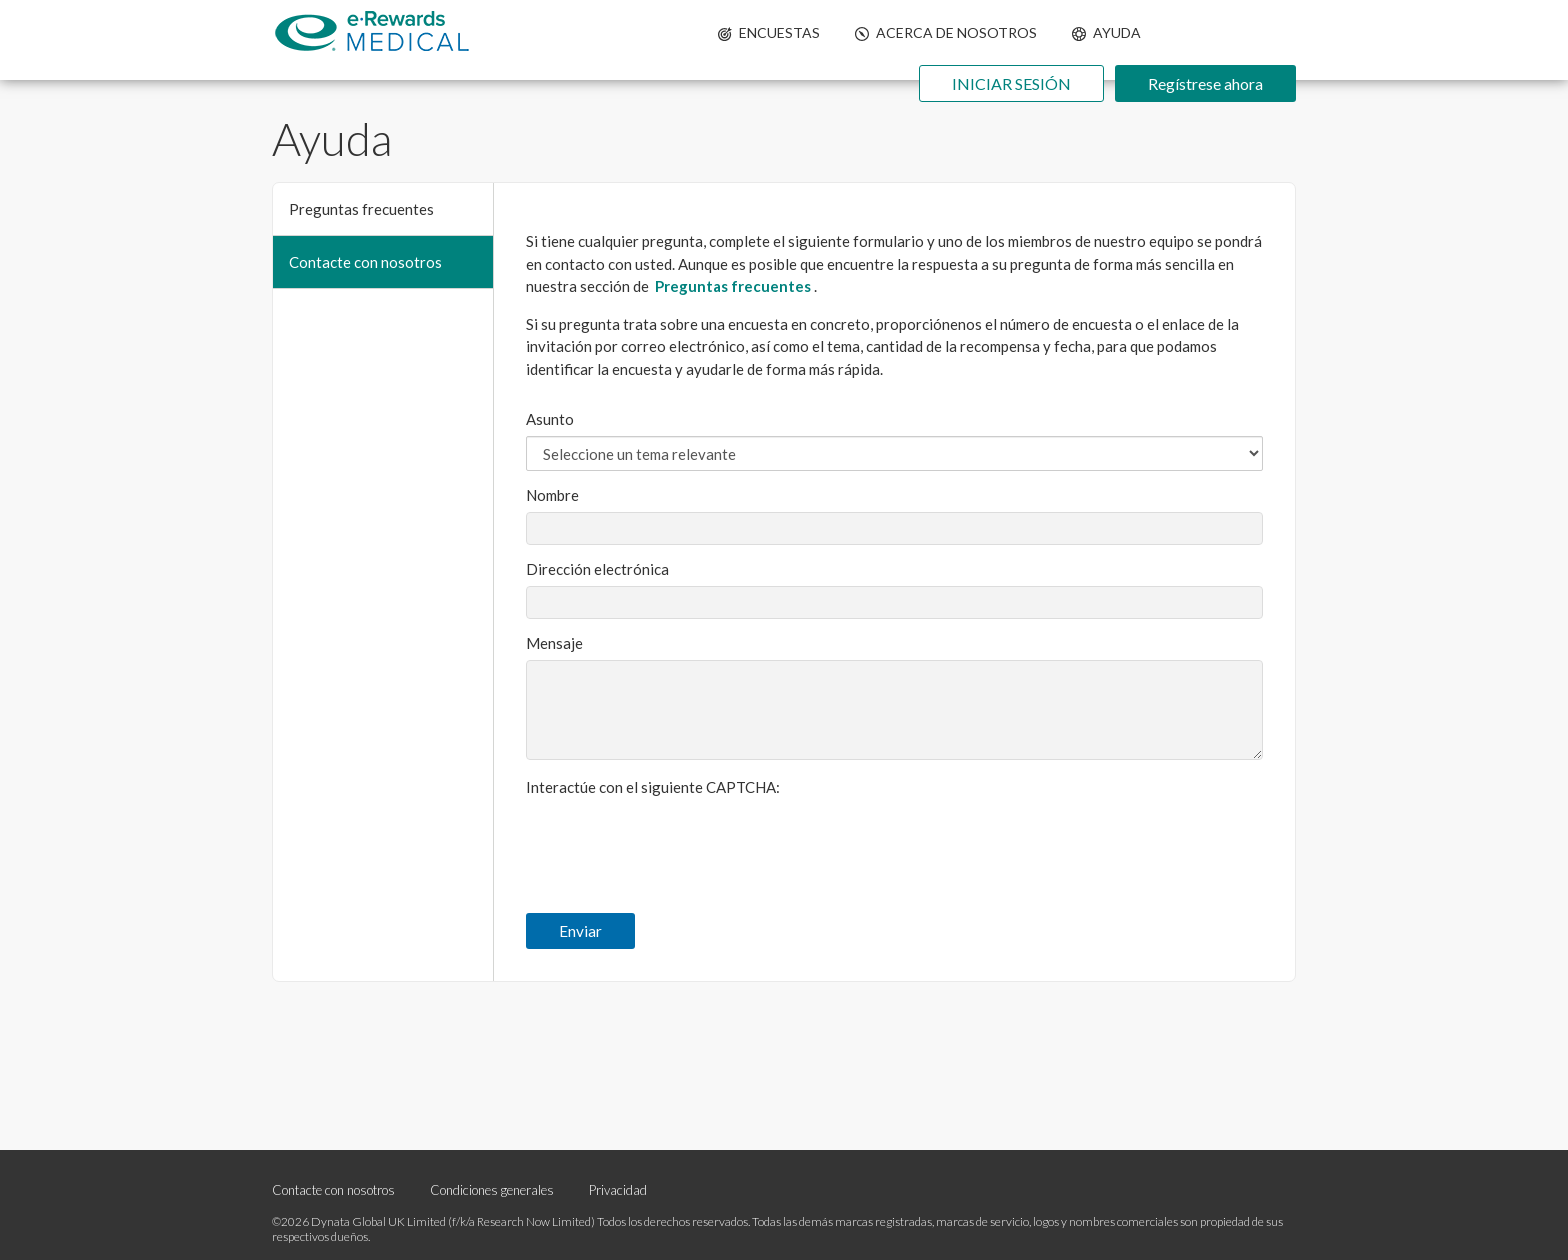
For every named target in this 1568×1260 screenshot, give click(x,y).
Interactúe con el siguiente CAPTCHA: (653, 787)
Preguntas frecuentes (361, 209)
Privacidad (618, 1190)
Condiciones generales (492, 1190)
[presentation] (678, 843)
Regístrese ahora (1205, 83)
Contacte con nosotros (365, 262)
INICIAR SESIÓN (1011, 83)
